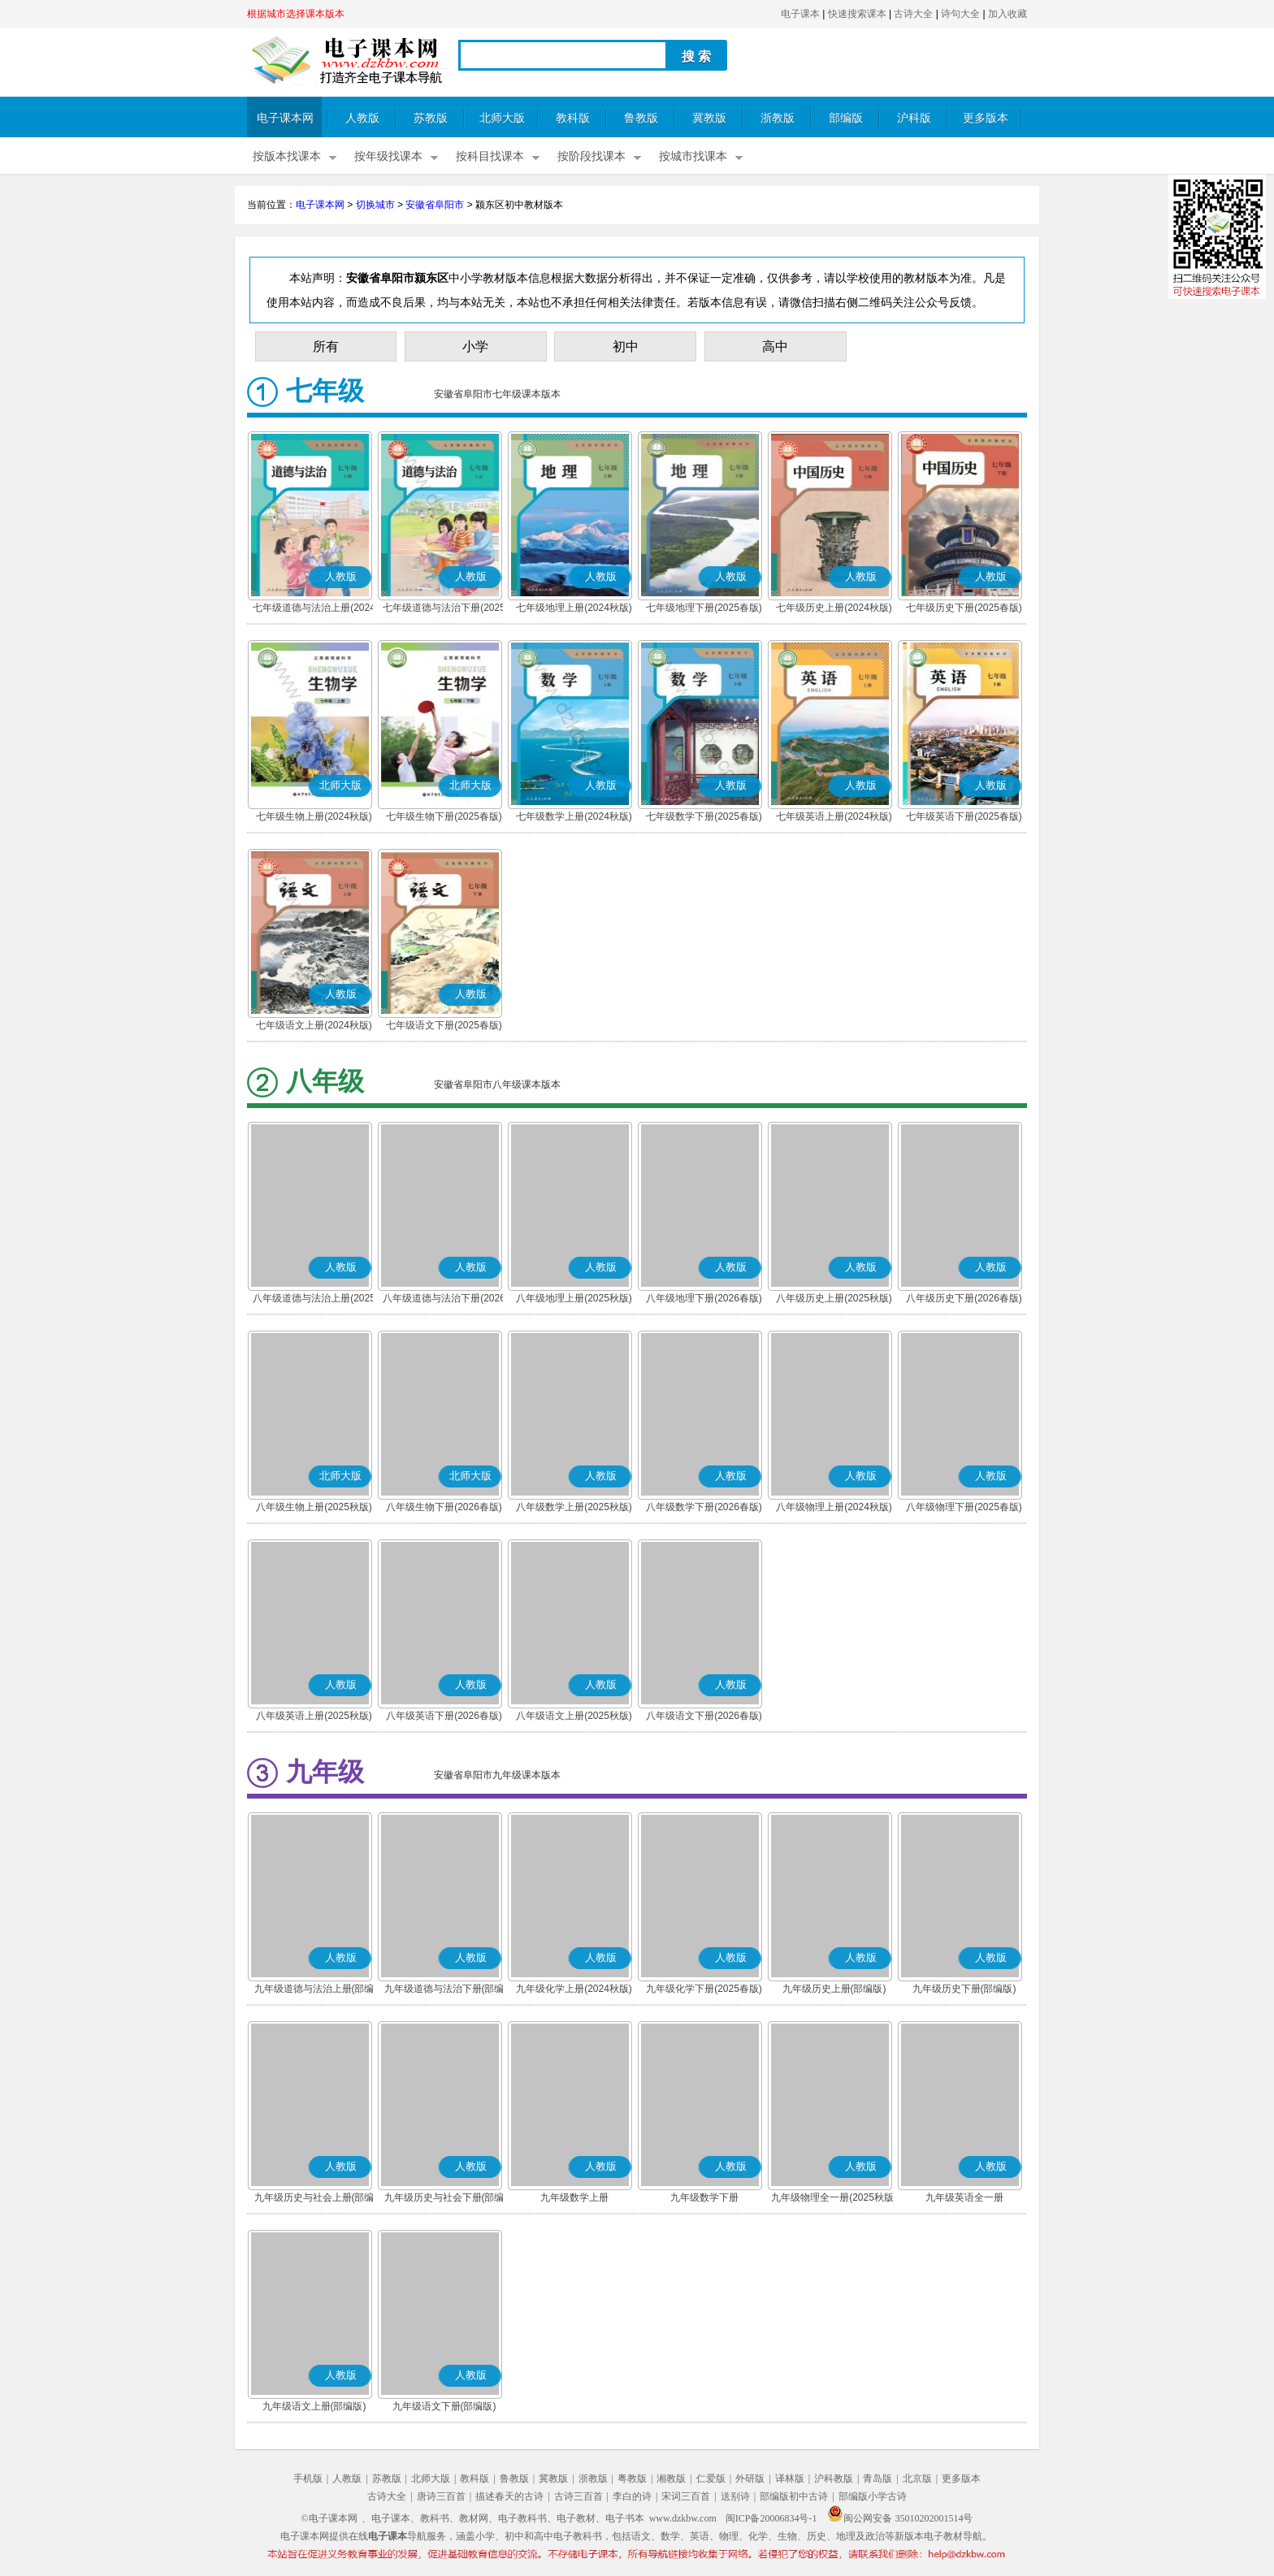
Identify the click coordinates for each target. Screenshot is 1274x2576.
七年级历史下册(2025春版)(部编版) (964, 609)
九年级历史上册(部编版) (834, 1988)
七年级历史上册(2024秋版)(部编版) (834, 609)
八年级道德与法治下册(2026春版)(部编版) (444, 1299)
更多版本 (985, 118)
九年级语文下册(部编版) (444, 2406)
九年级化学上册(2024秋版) (574, 1988)
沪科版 (914, 118)
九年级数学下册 (704, 2197)
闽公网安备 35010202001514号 (900, 2518)
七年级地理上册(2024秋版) (574, 607)
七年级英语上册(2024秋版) (834, 816)
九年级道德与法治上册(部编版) (314, 1990)
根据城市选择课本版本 (295, 13)
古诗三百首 (578, 2496)
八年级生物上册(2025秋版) (314, 1507)
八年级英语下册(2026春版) (444, 1715)
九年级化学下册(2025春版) (704, 1988)
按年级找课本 (388, 156)
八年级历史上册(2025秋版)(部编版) (834, 1299)
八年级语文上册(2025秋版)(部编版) (574, 1717)
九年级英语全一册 (964, 2197)
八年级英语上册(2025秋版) (314, 1715)
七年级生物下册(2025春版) (444, 816)
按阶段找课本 (591, 156)
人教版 (362, 118)
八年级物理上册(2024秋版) (834, 1507)
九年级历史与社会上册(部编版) (314, 2199)
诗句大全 (960, 13)
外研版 (750, 2478)
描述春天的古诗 (509, 2496)
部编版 (846, 118)
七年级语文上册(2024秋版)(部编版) (314, 1027)
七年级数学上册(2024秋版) (574, 816)
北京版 (917, 2478)
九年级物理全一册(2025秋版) (834, 2197)
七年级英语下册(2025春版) (964, 816)
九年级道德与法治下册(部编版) (444, 1990)
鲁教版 (641, 118)
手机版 (308, 2478)
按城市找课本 (693, 156)
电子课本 (800, 13)
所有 (326, 346)
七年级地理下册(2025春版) (704, 607)
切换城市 (375, 204)
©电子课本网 (329, 2518)
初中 (626, 346)
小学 (475, 346)
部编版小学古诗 (872, 2496)
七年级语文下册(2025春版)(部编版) (444, 1027)
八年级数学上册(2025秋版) (574, 1507)
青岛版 (877, 2478)
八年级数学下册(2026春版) (704, 1507)
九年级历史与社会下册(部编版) (444, 2199)
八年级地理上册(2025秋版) (574, 1298)
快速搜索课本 (857, 13)
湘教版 (671, 2478)
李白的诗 (632, 2496)
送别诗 (735, 2496)
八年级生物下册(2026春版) (444, 1507)
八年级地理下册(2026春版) (704, 1298)
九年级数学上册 (574, 2197)
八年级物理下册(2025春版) (964, 1507)
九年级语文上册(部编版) (314, 2406)
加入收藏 (1007, 13)
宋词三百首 (685, 2496)
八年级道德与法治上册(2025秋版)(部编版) (314, 1299)
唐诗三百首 (441, 2496)
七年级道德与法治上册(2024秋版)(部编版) (314, 609)
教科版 (573, 118)
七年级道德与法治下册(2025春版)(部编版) (444, 609)
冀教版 (709, 118)
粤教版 (632, 2478)
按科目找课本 (490, 156)
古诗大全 (913, 13)
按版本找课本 (287, 156)
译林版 (789, 2478)
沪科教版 (833, 2478)
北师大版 (502, 118)
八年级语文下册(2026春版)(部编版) (704, 1717)
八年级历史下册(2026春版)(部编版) (964, 1299)
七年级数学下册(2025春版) (704, 816)
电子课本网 (285, 118)
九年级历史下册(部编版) (964, 1988)
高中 (775, 346)
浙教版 (777, 118)
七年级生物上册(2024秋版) (314, 816)
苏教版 (431, 118)
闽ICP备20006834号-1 (771, 2518)
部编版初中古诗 (794, 2496)
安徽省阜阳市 (434, 204)
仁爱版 (711, 2478)
